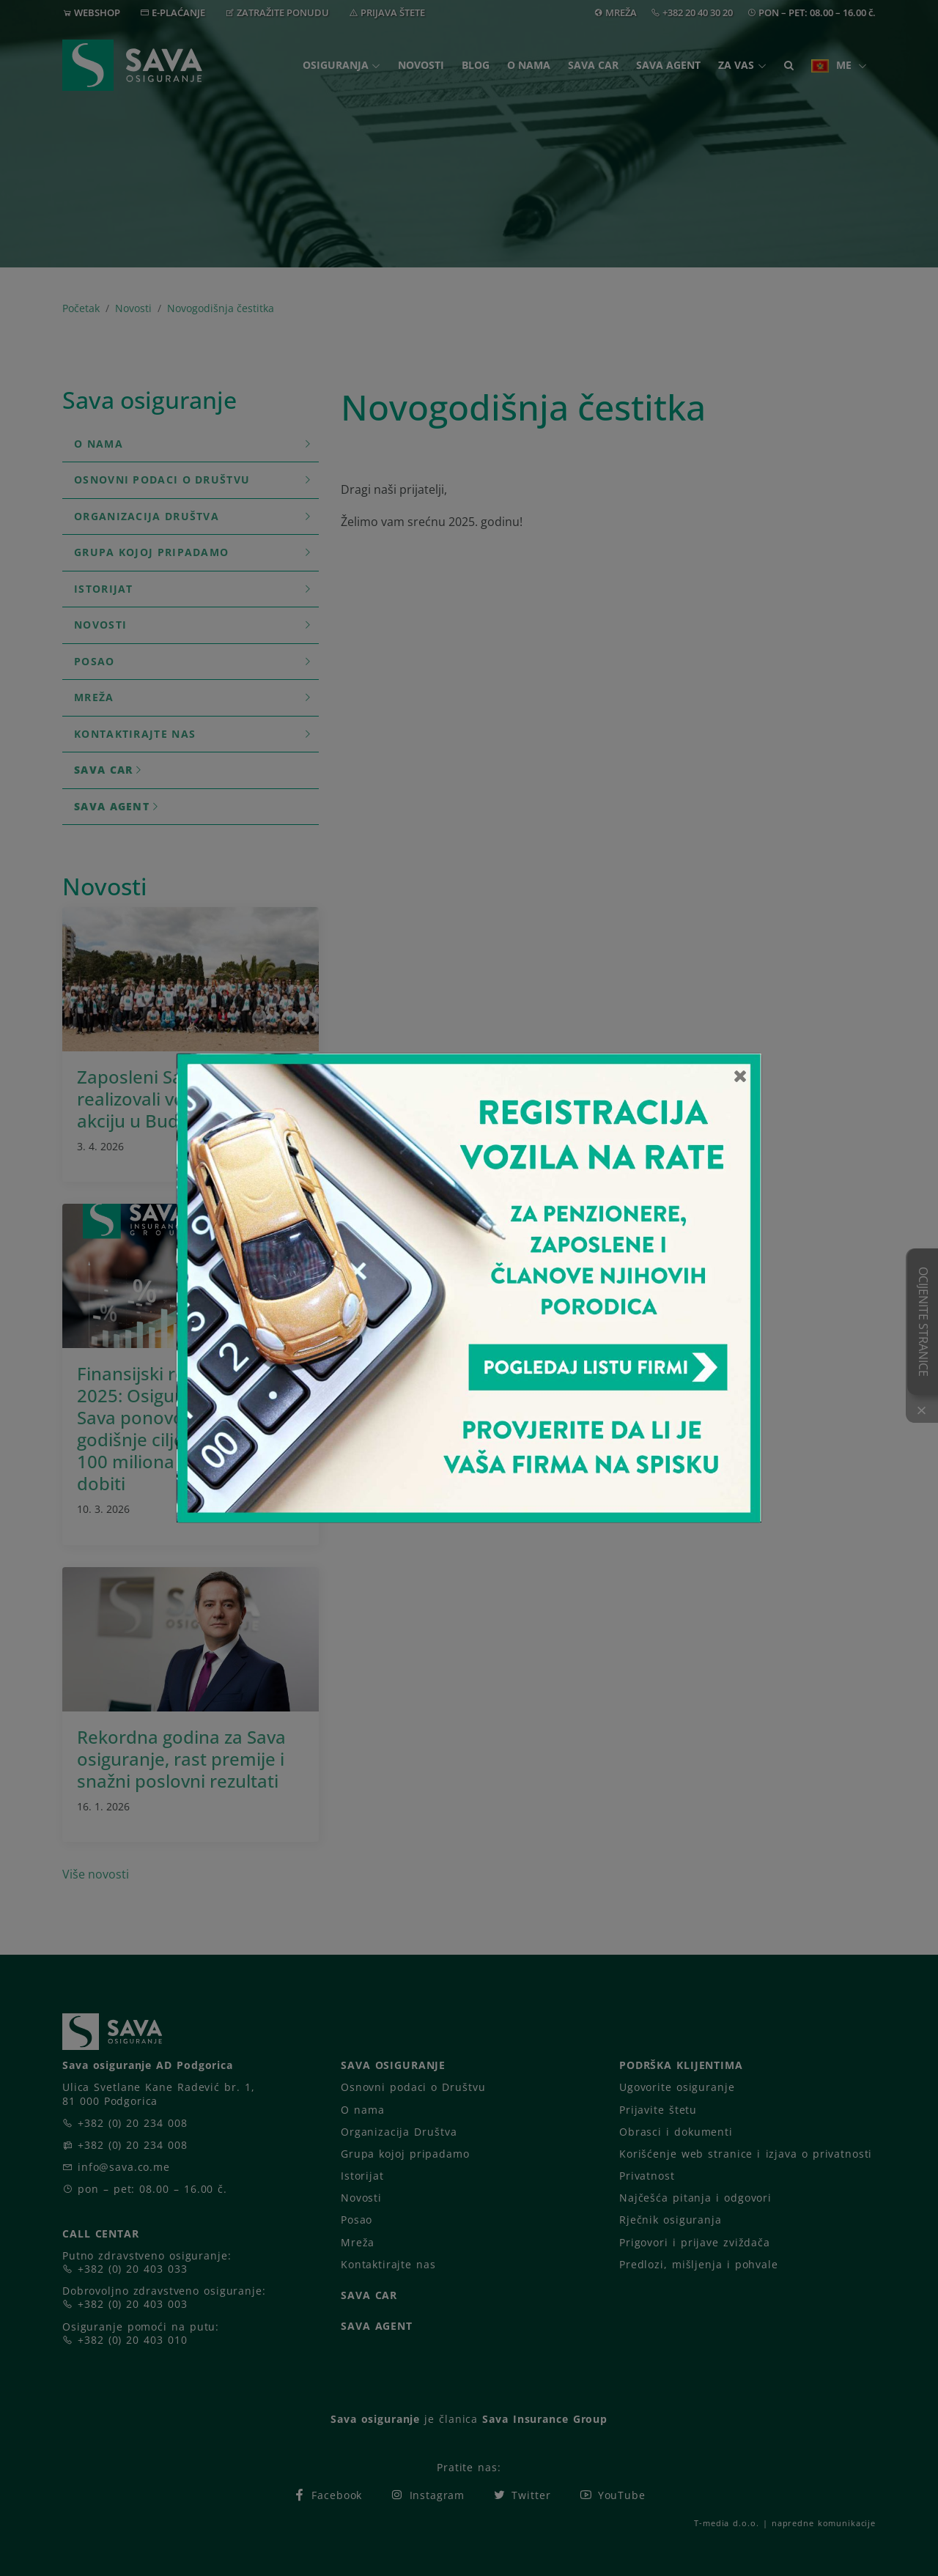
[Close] (740, 1075)
